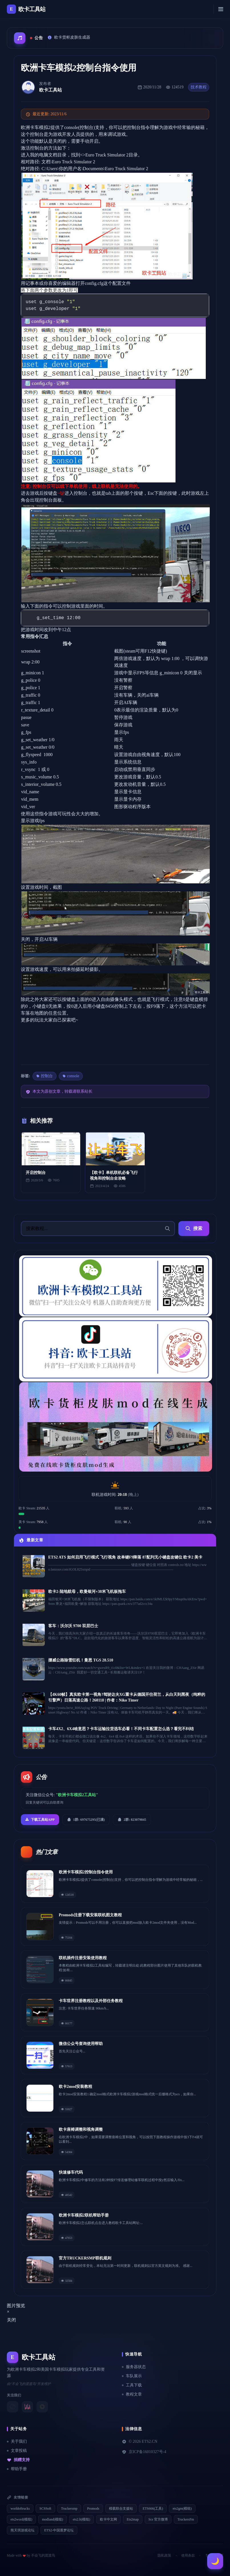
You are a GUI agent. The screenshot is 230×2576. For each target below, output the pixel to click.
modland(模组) (52, 2519)
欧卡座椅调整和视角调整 (81, 2129)
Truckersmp (69, 2509)
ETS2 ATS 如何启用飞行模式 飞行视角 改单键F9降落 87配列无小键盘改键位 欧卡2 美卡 (125, 1557)
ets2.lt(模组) (81, 2519)
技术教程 (199, 87)
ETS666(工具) (153, 2509)
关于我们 (17, 2441)
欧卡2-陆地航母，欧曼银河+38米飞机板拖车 (87, 1591)
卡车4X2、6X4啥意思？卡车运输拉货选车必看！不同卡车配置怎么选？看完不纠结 (121, 1729)
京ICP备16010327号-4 (144, 2452)
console (70, 1076)
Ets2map (133, 2519)
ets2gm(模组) (182, 2509)
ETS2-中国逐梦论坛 (59, 2530)
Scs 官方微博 (158, 2519)
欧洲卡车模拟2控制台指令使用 (86, 1872)
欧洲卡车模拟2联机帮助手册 (84, 2215)
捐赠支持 (18, 2460)
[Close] (8, 2311)
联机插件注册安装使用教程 (83, 1958)
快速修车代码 (71, 2172)
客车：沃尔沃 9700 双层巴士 (73, 1626)
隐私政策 (164, 2555)
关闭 (11, 2319)
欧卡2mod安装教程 (75, 2086)
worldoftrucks (20, 2509)
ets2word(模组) (21, 2519)
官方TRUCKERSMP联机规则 (85, 2258)
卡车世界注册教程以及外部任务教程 (91, 2001)
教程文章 (132, 2394)
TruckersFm (185, 2519)
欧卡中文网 (108, 2519)
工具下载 (132, 2385)
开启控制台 (36, 1172)
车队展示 (132, 2376)
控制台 (44, 1076)
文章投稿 (17, 2450)
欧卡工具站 (50, 90)
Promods (93, 2509)
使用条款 (188, 2555)
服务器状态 (134, 2367)
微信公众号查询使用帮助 (81, 2044)
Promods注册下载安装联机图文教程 (90, 1915)
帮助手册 (17, 2469)
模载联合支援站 (121, 2509)
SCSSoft (45, 2509)
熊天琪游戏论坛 (23, 2530)
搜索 (193, 1228)
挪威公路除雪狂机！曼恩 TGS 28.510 (80, 1660)
